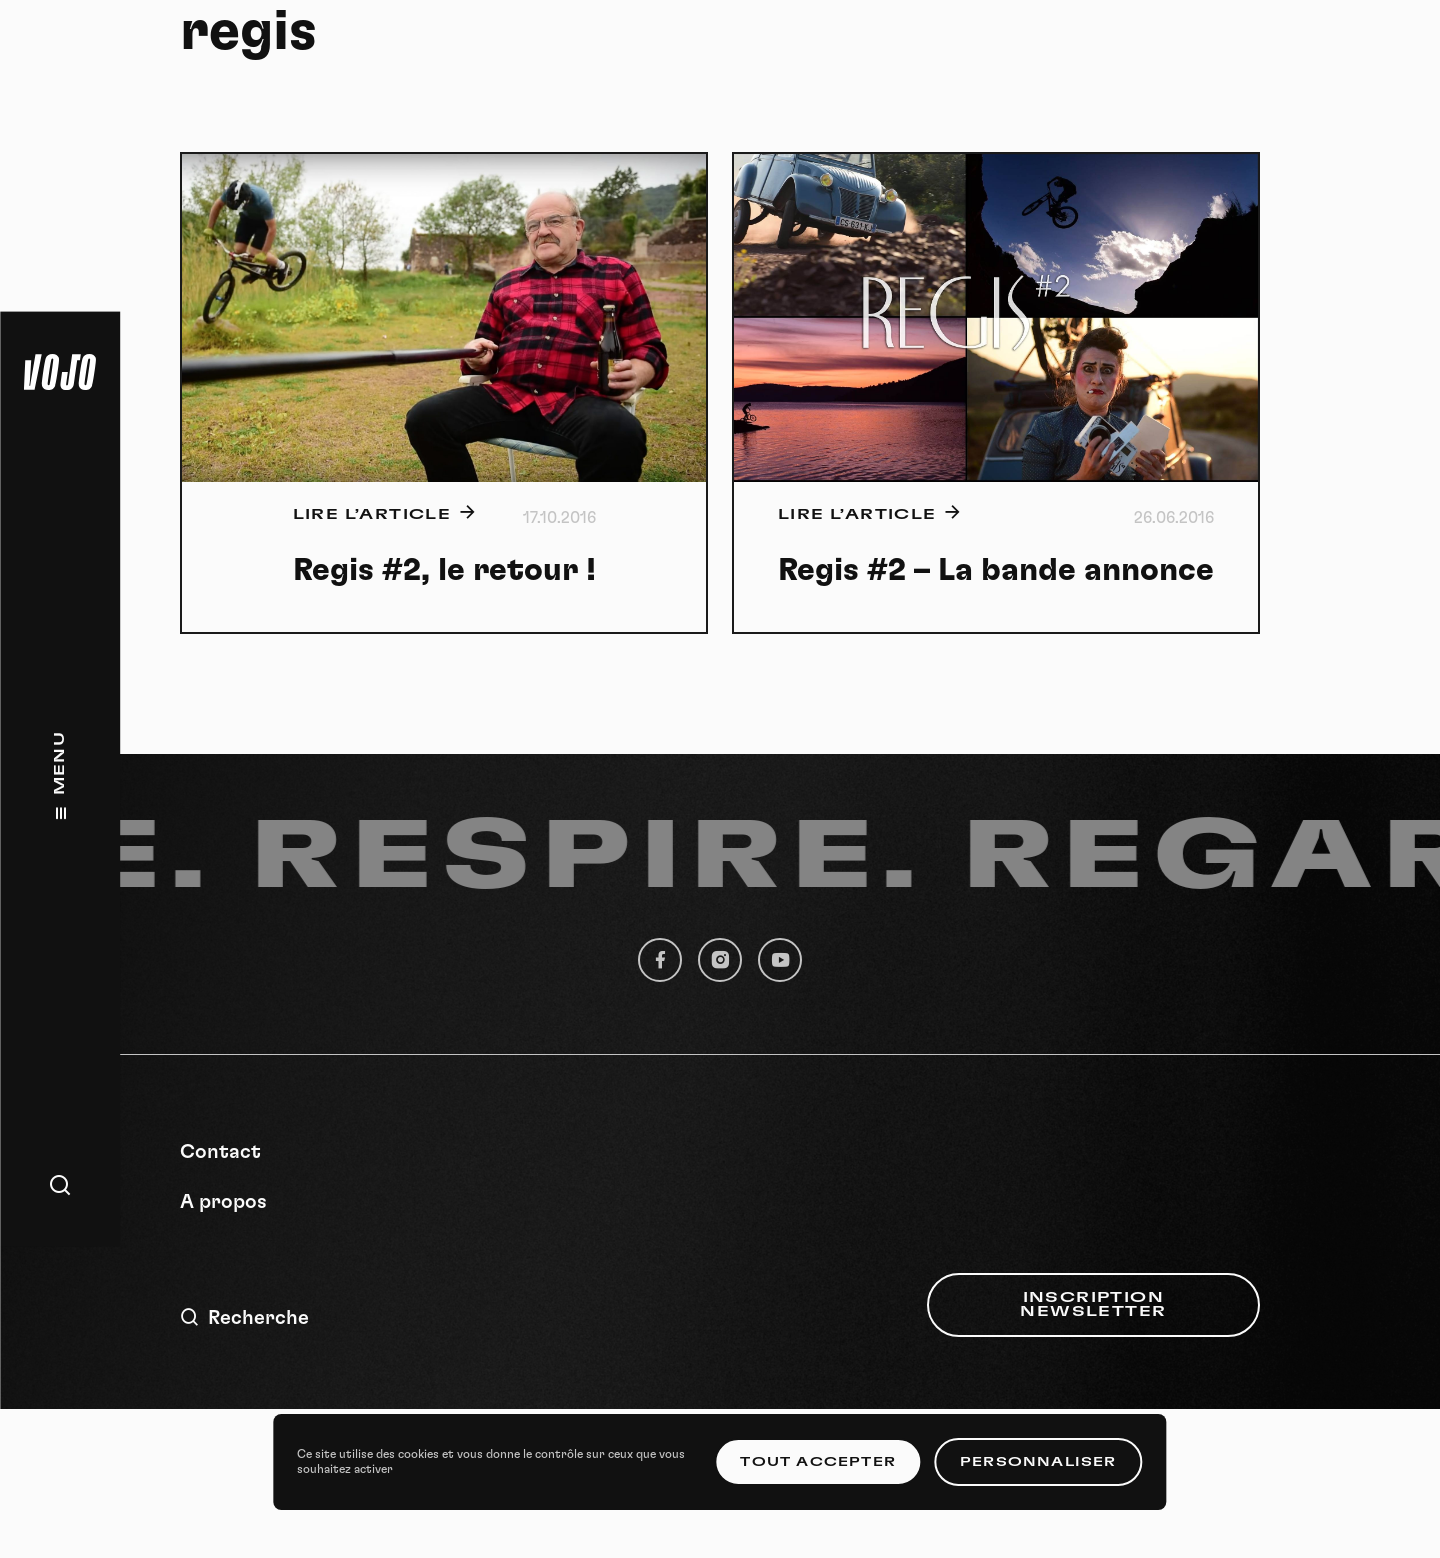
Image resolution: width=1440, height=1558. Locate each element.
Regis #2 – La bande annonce (996, 570)
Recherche (244, 1317)
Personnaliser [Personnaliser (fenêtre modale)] (1038, 1462)
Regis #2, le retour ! (444, 570)
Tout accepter (818, 1462)
